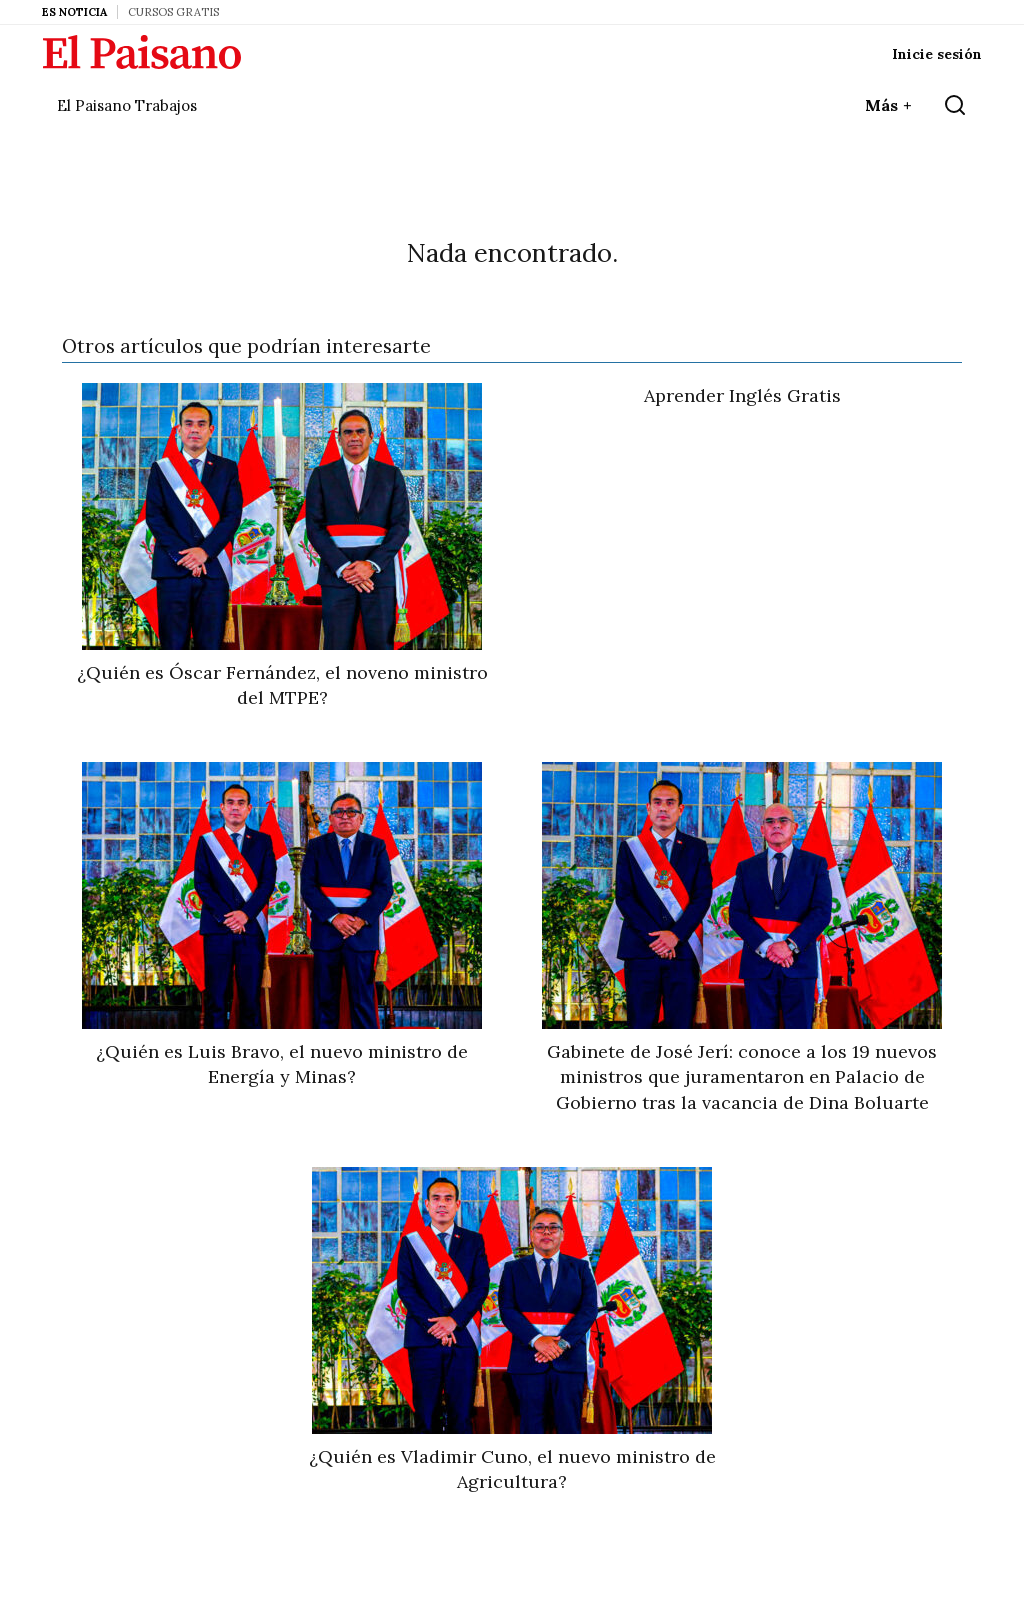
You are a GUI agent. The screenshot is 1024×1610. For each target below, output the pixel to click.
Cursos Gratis (173, 12)
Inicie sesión (937, 54)
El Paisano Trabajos (127, 105)
